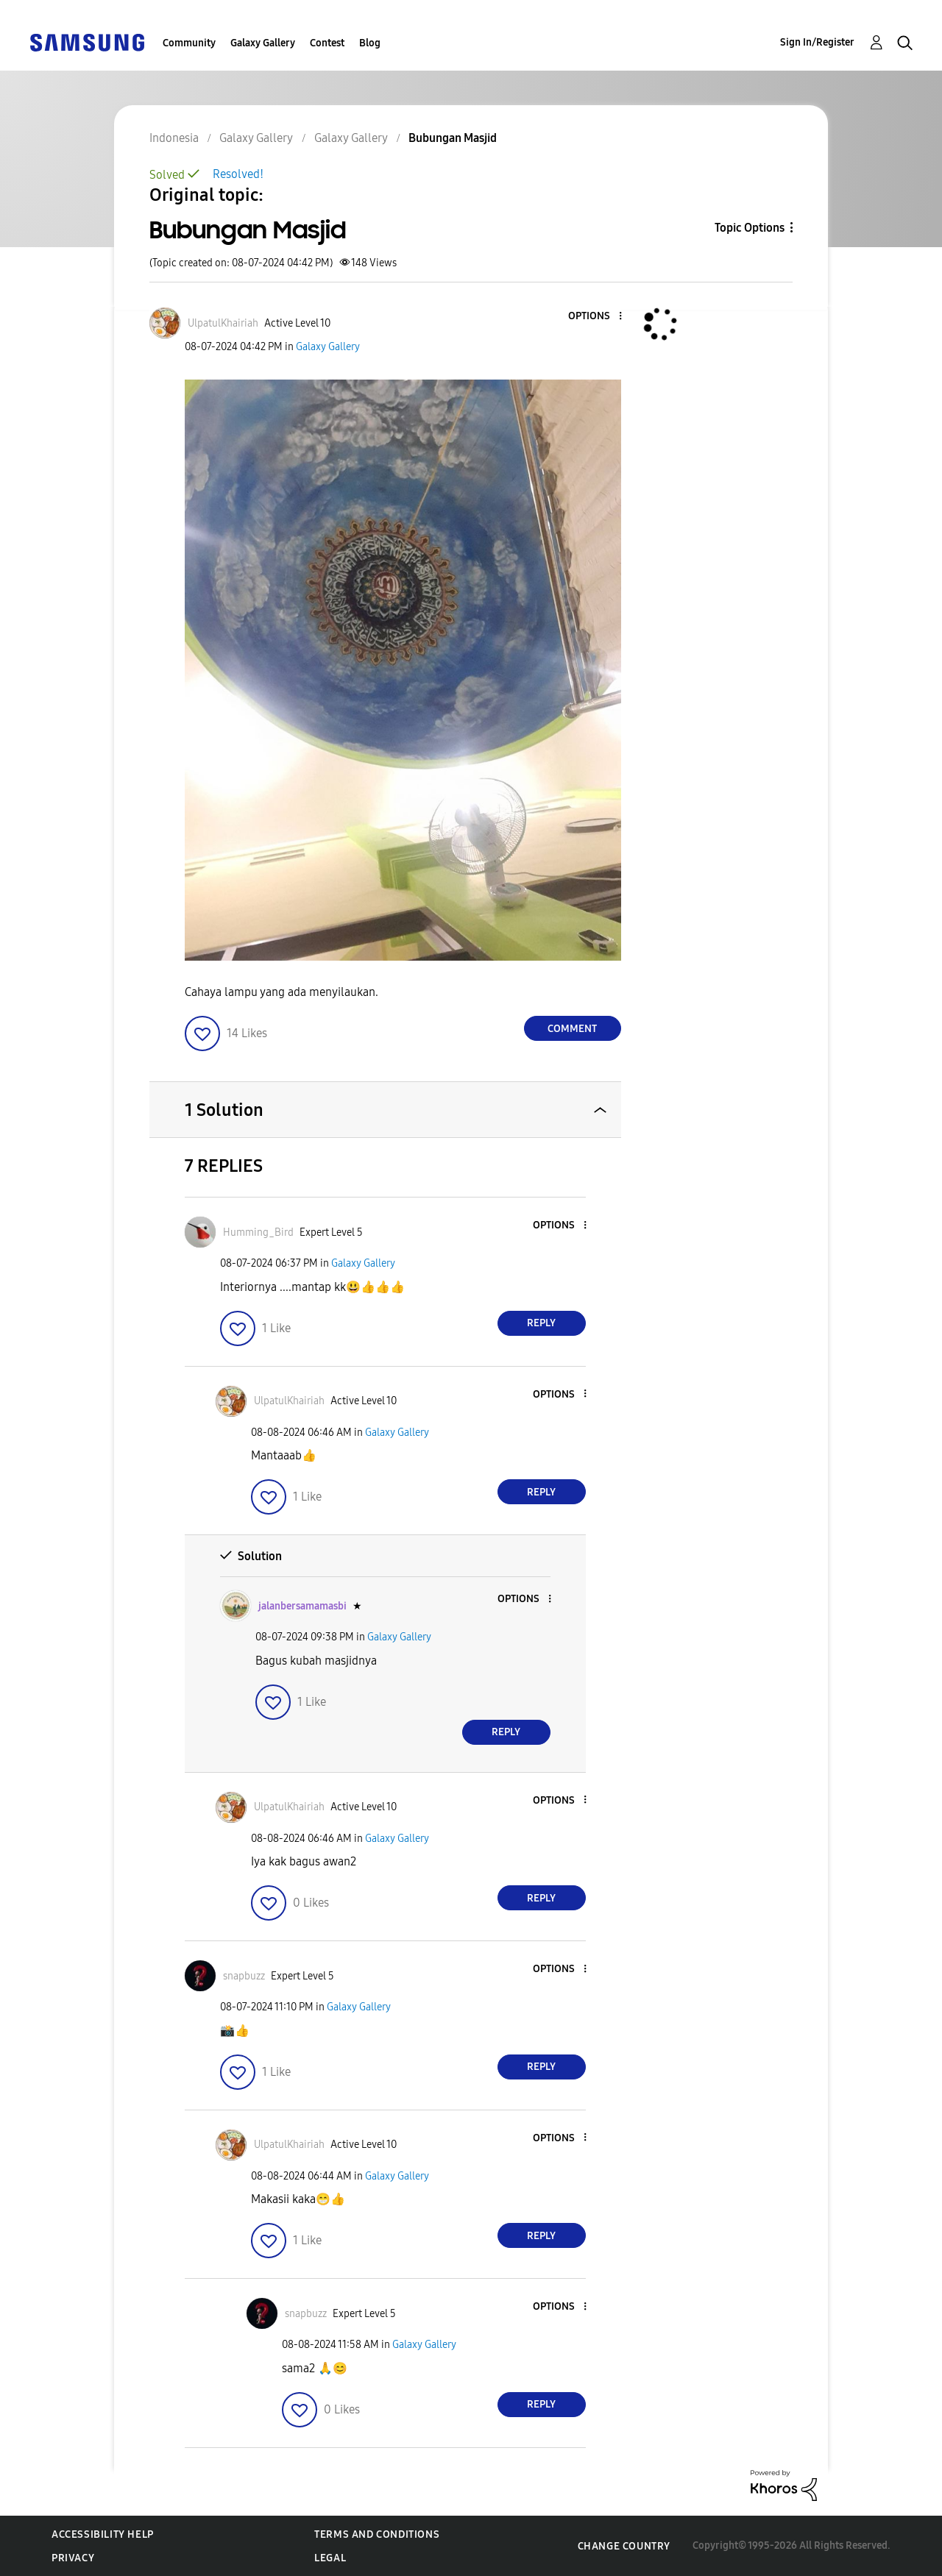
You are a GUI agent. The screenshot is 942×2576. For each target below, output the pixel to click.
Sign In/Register (817, 42)
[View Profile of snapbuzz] (244, 1976)
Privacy (73, 2558)
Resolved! (238, 174)
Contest (327, 43)
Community (189, 43)
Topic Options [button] (750, 228)
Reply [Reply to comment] (541, 1323)
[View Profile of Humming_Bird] (258, 1232)
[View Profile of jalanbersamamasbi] (302, 1606)
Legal (330, 2558)
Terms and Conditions (376, 2534)
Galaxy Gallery (262, 43)
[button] (595, 317)
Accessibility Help (103, 2534)
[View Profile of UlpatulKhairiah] (223, 323)
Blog (369, 43)
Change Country (624, 2546)
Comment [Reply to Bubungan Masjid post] (572, 1028)
